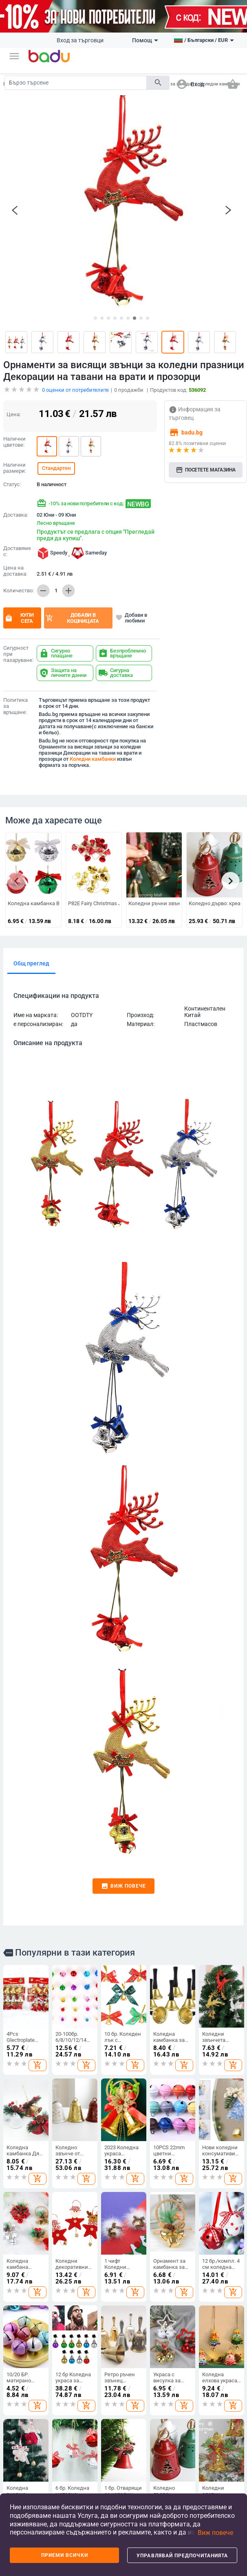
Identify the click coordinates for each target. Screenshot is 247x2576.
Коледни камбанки (93, 692)
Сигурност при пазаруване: (18, 587)
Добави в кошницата (72, 551)
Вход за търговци (80, 40)
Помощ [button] (145, 40)
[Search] (75, 83)
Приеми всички (64, 2555)
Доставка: (15, 448)
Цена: (14, 347)
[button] (14, 56)
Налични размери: (14, 401)
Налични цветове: (14, 375)
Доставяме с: (17, 484)
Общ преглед (31, 896)
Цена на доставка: (15, 504)
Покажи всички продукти (35, 2488)
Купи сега (19, 551)
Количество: (18, 523)
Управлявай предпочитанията (182, 2556)
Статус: (12, 417)
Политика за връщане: (15, 639)
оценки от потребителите (75, 323)
